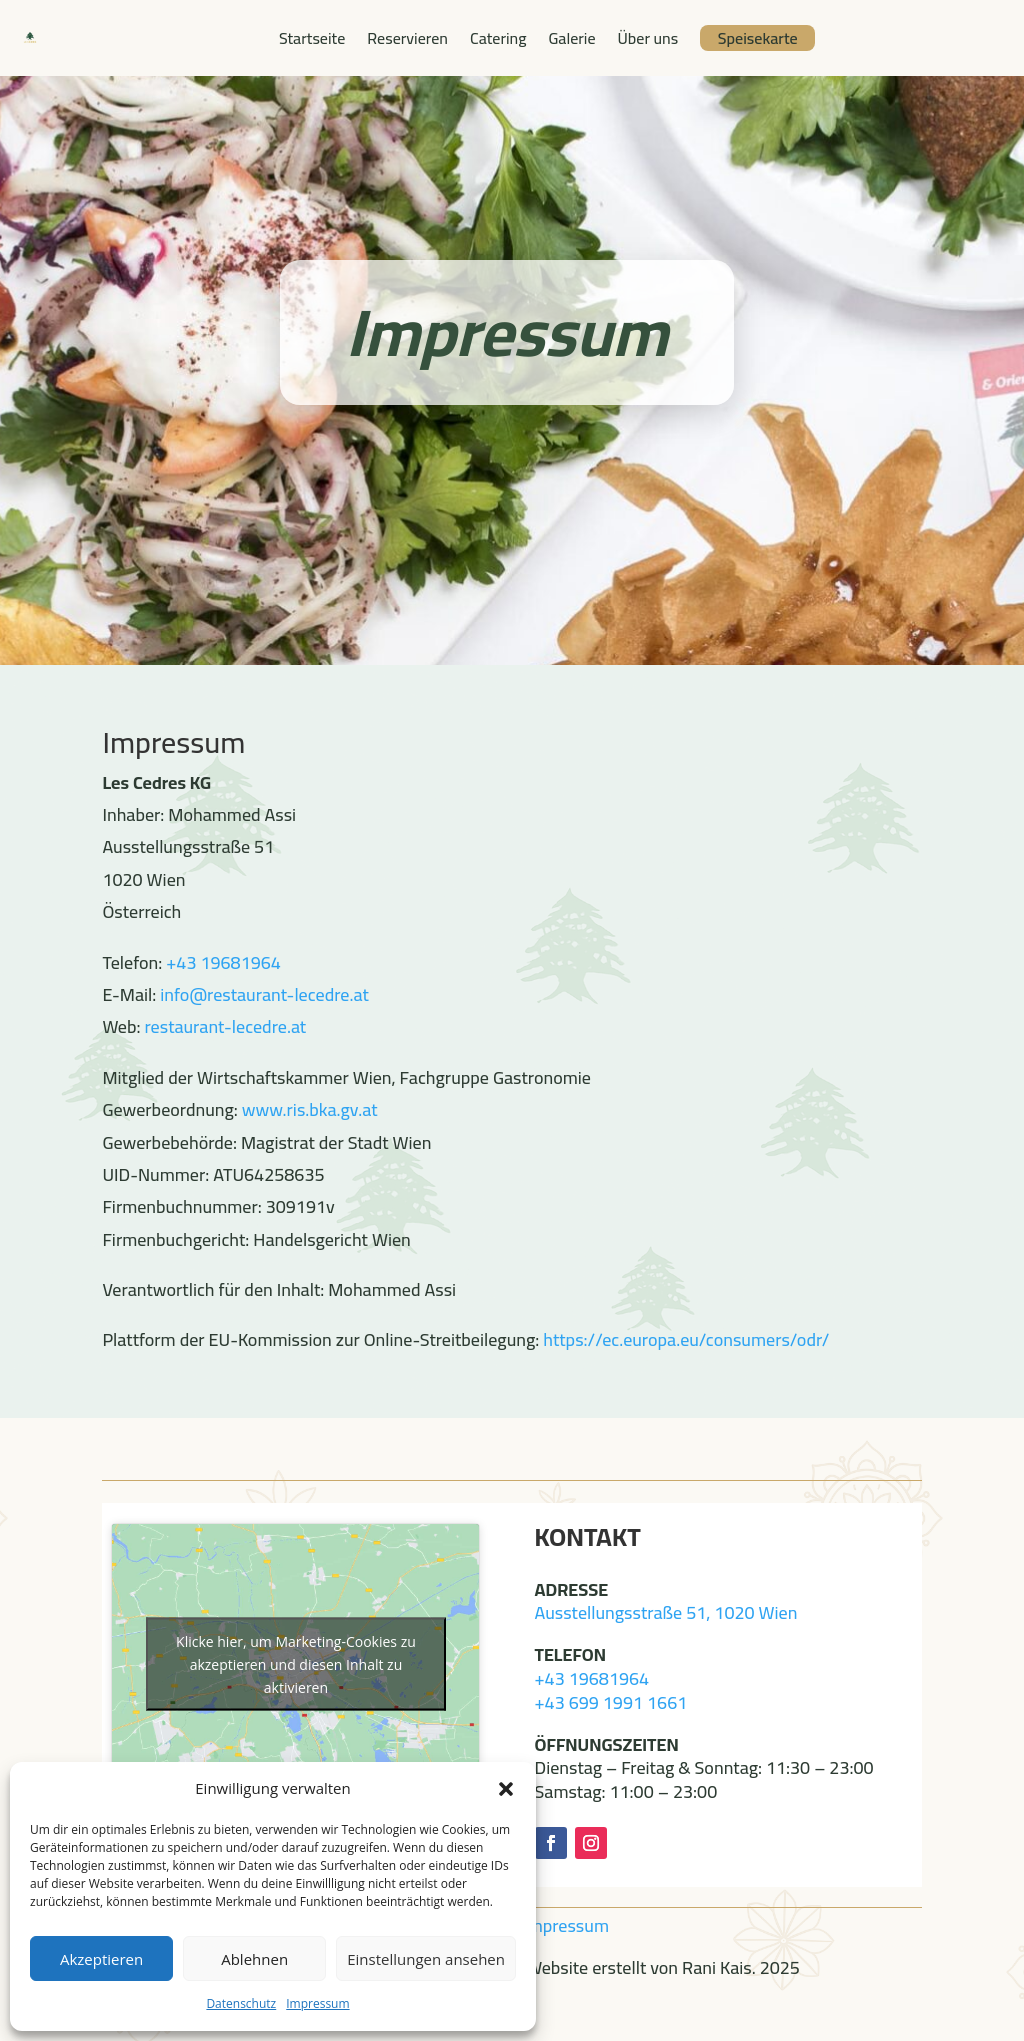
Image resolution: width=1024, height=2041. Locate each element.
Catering (498, 38)
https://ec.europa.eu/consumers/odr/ (686, 1339)
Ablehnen (254, 1959)
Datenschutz (241, 2003)
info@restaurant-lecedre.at (264, 994)
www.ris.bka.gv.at (310, 1109)
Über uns (648, 38)
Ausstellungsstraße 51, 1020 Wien (666, 1612)
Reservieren (407, 38)
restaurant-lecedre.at (226, 1026)
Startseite (312, 38)
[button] (506, 1789)
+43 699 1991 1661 (611, 1702)
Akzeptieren (101, 1959)
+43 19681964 (223, 962)
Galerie (571, 38)
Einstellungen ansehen (426, 1959)
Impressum (317, 2003)
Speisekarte (758, 38)
